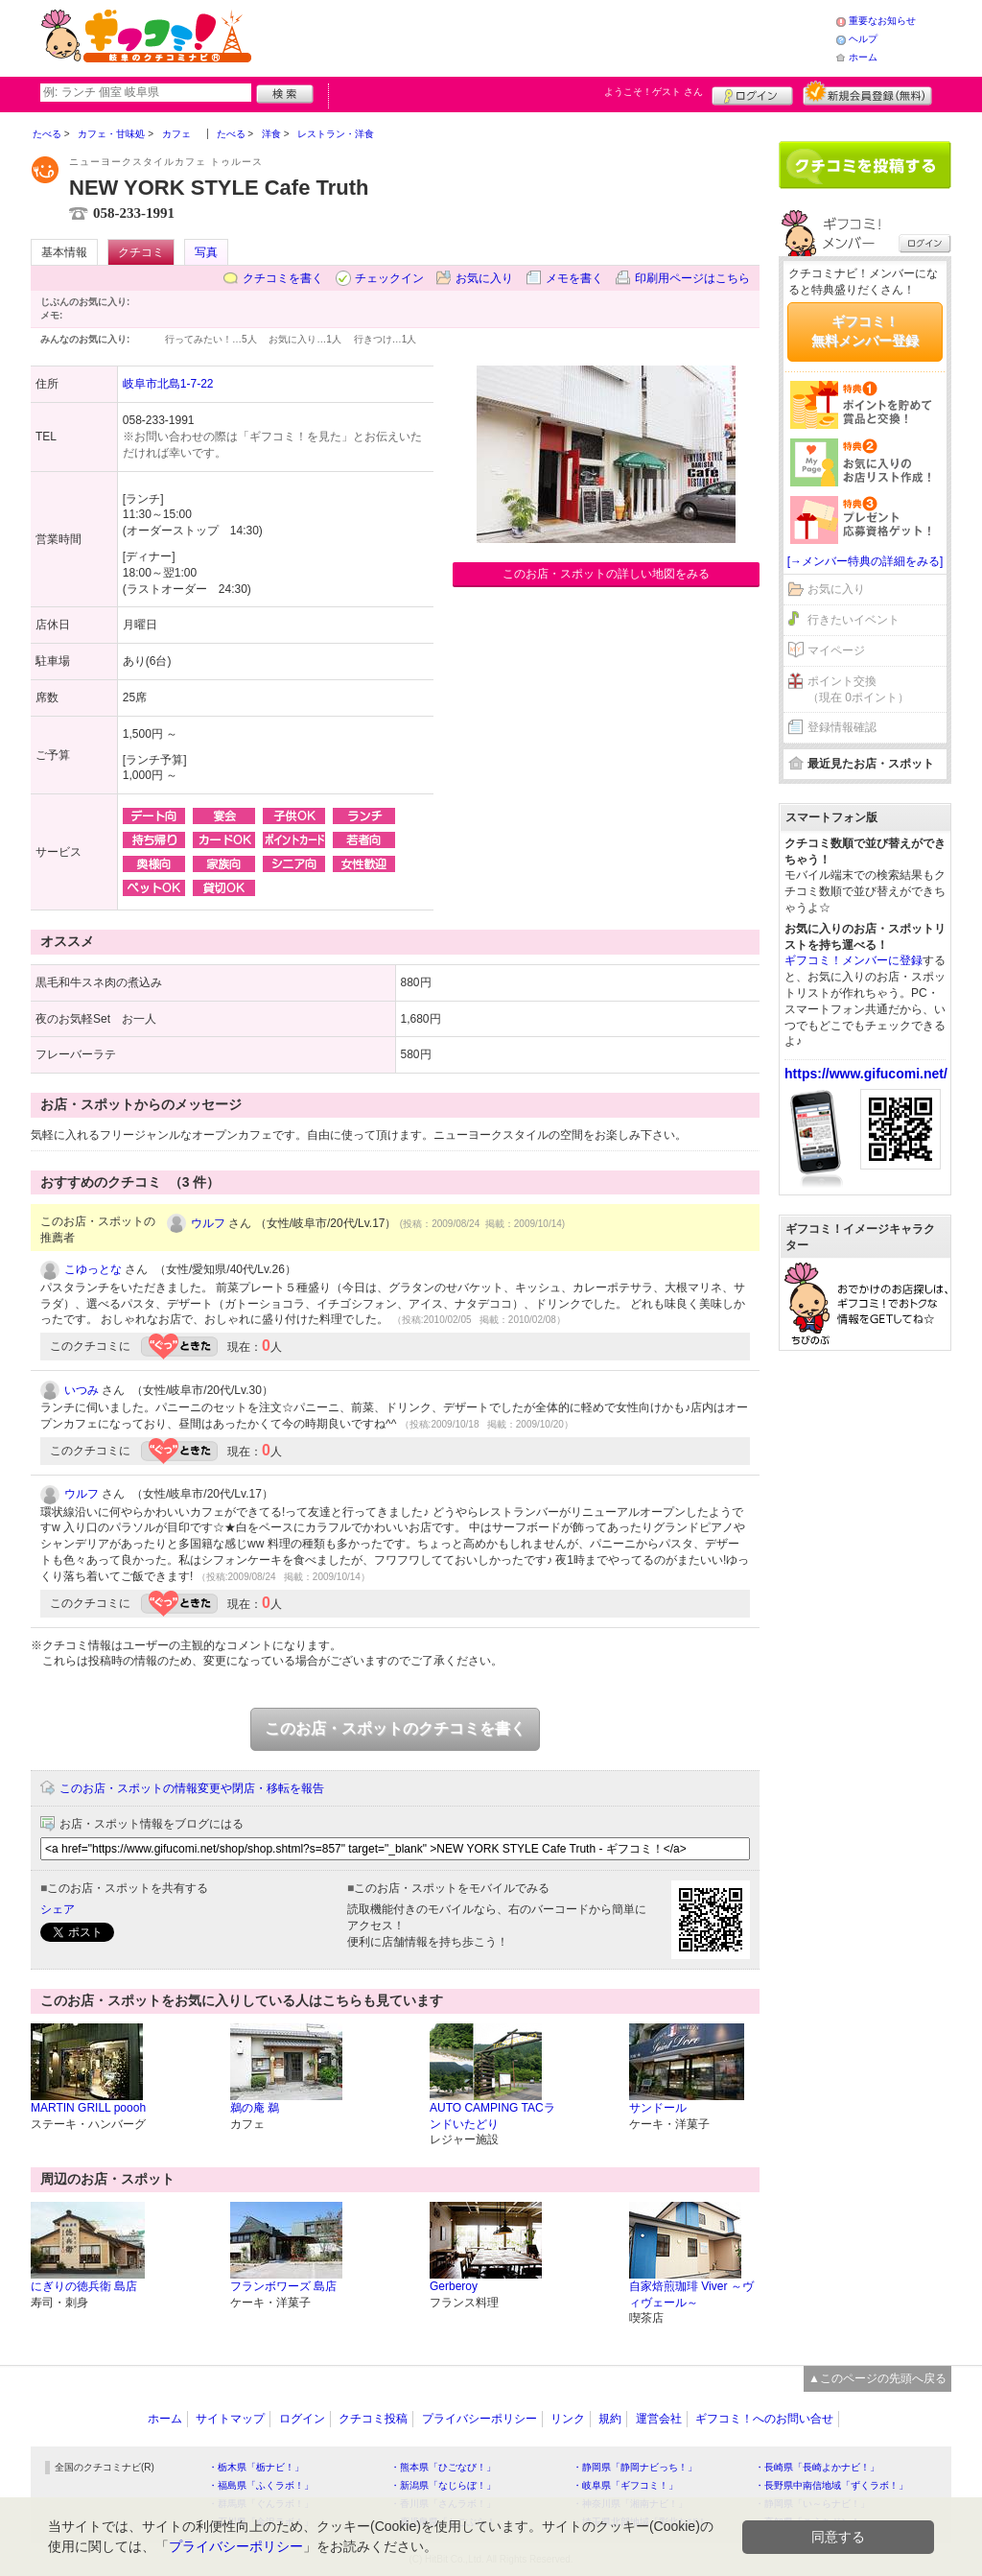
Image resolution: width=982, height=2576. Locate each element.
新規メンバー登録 (867, 93)
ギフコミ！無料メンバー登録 (865, 331)
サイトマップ (230, 2418)
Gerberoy (454, 2286)
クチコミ (141, 252)
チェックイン (389, 278)
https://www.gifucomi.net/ (865, 1073)
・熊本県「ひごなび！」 (443, 2467)
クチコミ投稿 (373, 2418)
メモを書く (574, 278)
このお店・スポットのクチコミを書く (395, 1728)
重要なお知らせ (882, 20)
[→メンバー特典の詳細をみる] (865, 561)
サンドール (658, 2108)
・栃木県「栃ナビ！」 (256, 2467)
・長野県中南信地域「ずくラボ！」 (831, 2485)
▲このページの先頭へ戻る (877, 2378)
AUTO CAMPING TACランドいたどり (492, 2116)
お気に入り (484, 278)
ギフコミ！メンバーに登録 (853, 960)
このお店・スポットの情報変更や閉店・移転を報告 (191, 1788)
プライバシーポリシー (479, 2418)
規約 (609, 2418)
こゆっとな (93, 1269)
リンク (567, 2418)
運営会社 (659, 2418)
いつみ (81, 1390)
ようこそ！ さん (653, 91)
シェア (57, 1909)
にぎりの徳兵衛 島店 (84, 2286)
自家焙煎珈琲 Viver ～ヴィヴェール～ (691, 2294)
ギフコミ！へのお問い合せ (764, 2418)
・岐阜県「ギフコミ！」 (625, 2485)
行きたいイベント (853, 619)
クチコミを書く (283, 278)
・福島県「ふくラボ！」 (261, 2485)
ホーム (863, 57)
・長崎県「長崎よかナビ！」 (817, 2467)
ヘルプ (863, 39)
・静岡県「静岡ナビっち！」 (635, 2467)
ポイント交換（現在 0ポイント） (858, 689)
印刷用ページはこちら (692, 278)
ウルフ (208, 1223)
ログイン (752, 93)
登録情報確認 (842, 727)
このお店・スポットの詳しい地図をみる (606, 573)
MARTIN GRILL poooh (88, 2108)
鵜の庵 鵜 (254, 2108)
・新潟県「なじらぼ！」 (443, 2485)
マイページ (836, 650)
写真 (206, 252)
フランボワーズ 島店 (283, 2286)
